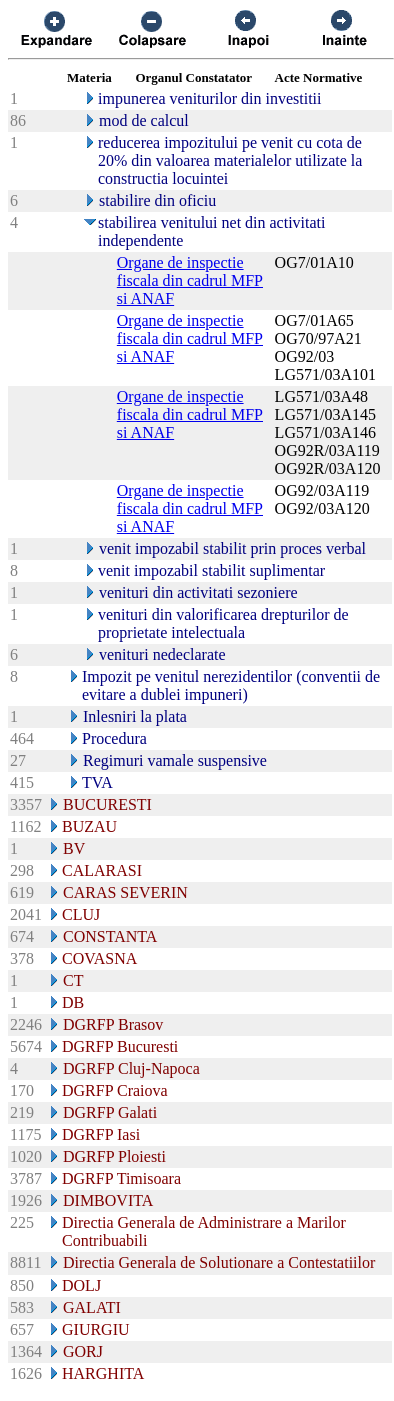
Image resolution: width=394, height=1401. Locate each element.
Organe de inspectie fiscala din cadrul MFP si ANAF (190, 280)
